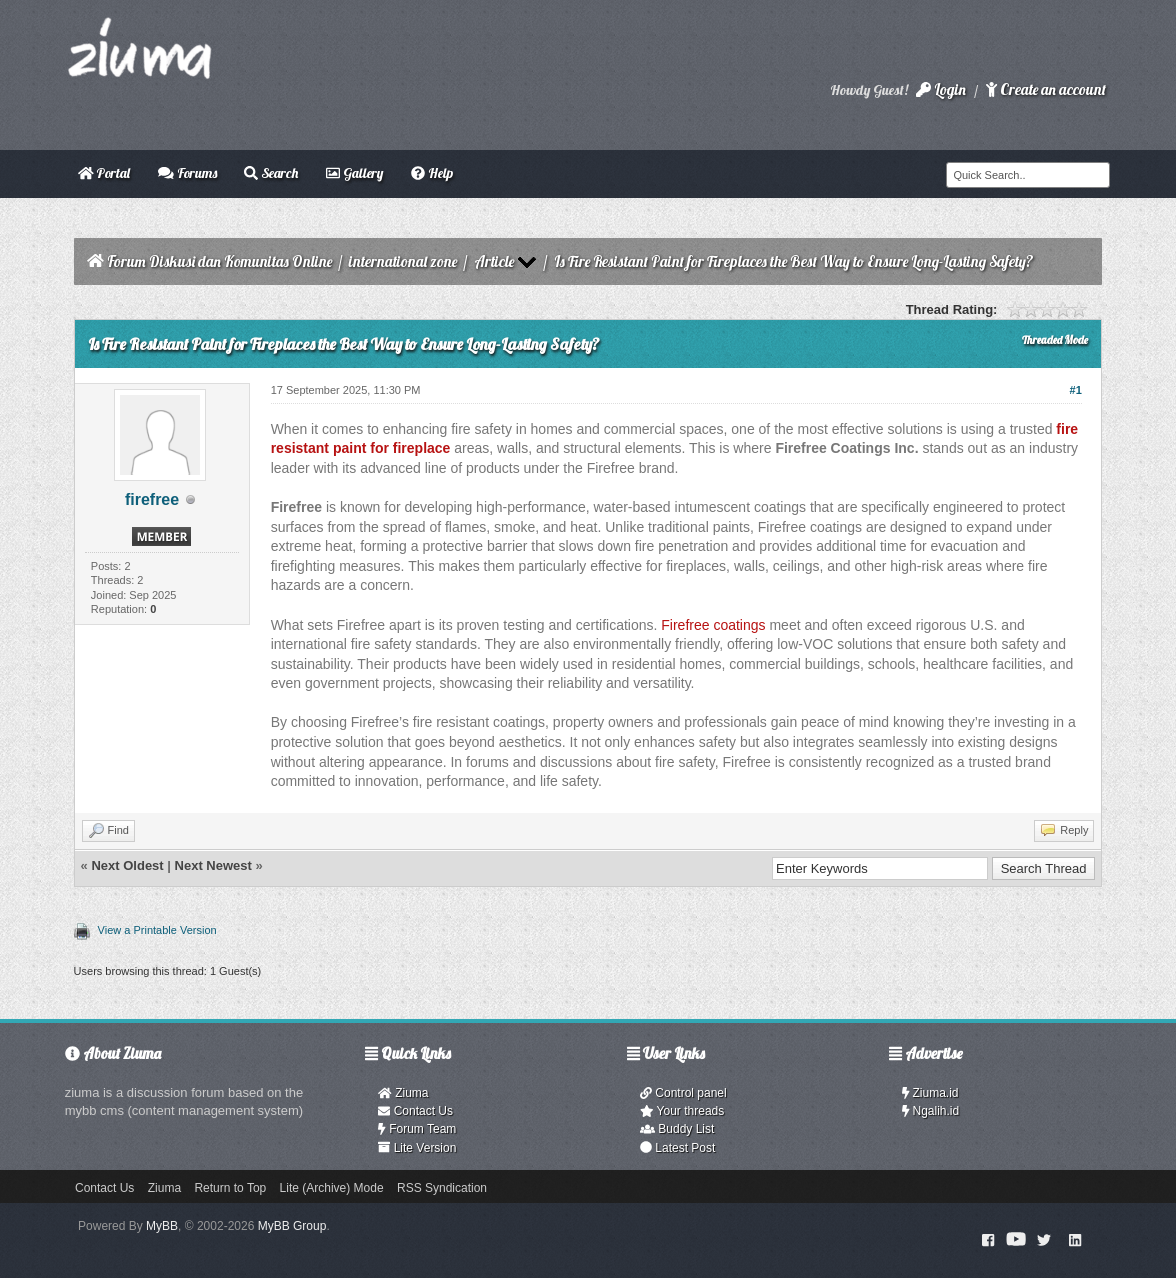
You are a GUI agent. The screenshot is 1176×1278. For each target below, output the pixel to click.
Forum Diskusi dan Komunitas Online (219, 261)
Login (941, 89)
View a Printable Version (157, 930)
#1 (1076, 390)
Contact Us (415, 1111)
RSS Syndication (442, 1188)
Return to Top (230, 1188)
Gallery (354, 173)
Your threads (682, 1111)
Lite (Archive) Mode (332, 1188)
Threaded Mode (1055, 340)
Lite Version (417, 1148)
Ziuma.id (930, 1093)
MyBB (162, 1226)
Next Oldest (127, 865)
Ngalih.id (931, 1111)
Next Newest (213, 865)
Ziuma (403, 1093)
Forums (187, 173)
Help (432, 173)
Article (494, 261)
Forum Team (417, 1129)
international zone (403, 261)
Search (271, 173)
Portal (104, 173)
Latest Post (677, 1148)
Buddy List (677, 1129)
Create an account (1046, 89)
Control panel (683, 1093)
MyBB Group (292, 1226)
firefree (152, 499)
